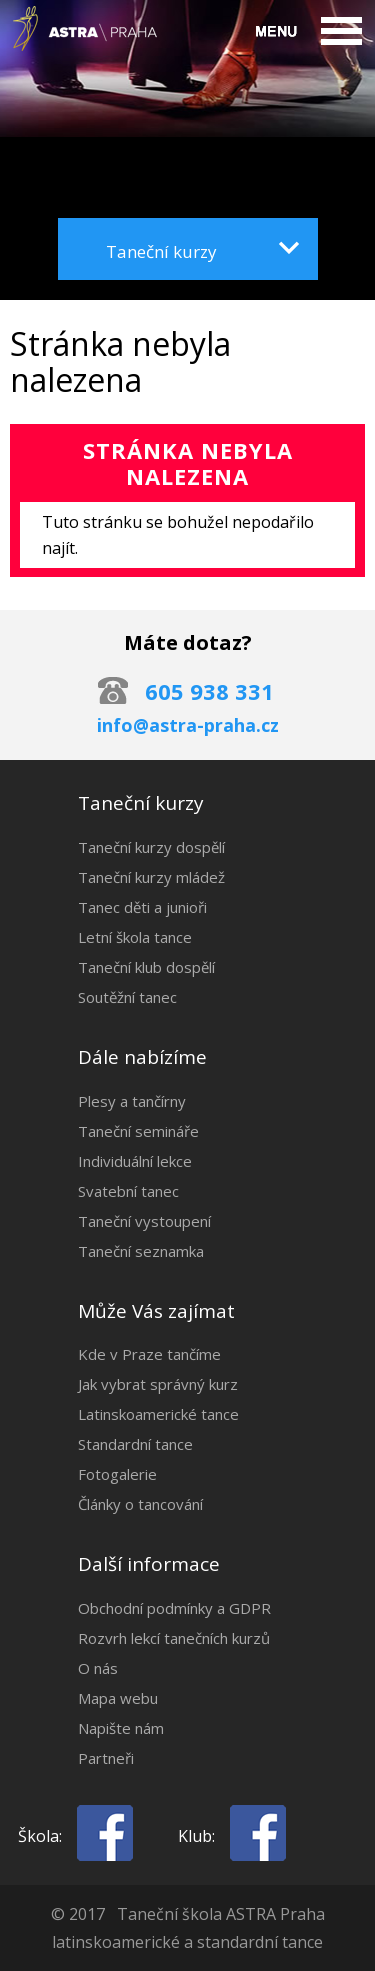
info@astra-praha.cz (188, 725)
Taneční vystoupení (144, 1221)
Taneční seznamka (141, 1251)
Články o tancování (140, 1504)
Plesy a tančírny (132, 1101)
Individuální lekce (135, 1161)
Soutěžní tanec (127, 997)
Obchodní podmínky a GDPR (174, 1608)
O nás (98, 1668)
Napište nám (121, 1728)
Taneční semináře (138, 1131)
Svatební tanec (128, 1191)
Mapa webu (118, 1698)
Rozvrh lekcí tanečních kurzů (174, 1638)
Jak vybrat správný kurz (158, 1384)
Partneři (106, 1758)
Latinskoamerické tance (158, 1414)
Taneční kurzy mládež (151, 877)
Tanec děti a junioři (142, 907)
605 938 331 (209, 691)
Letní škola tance (135, 937)
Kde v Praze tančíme (149, 1354)
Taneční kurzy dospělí (151, 847)
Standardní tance (135, 1444)
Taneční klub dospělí (146, 967)
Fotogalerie (117, 1474)
